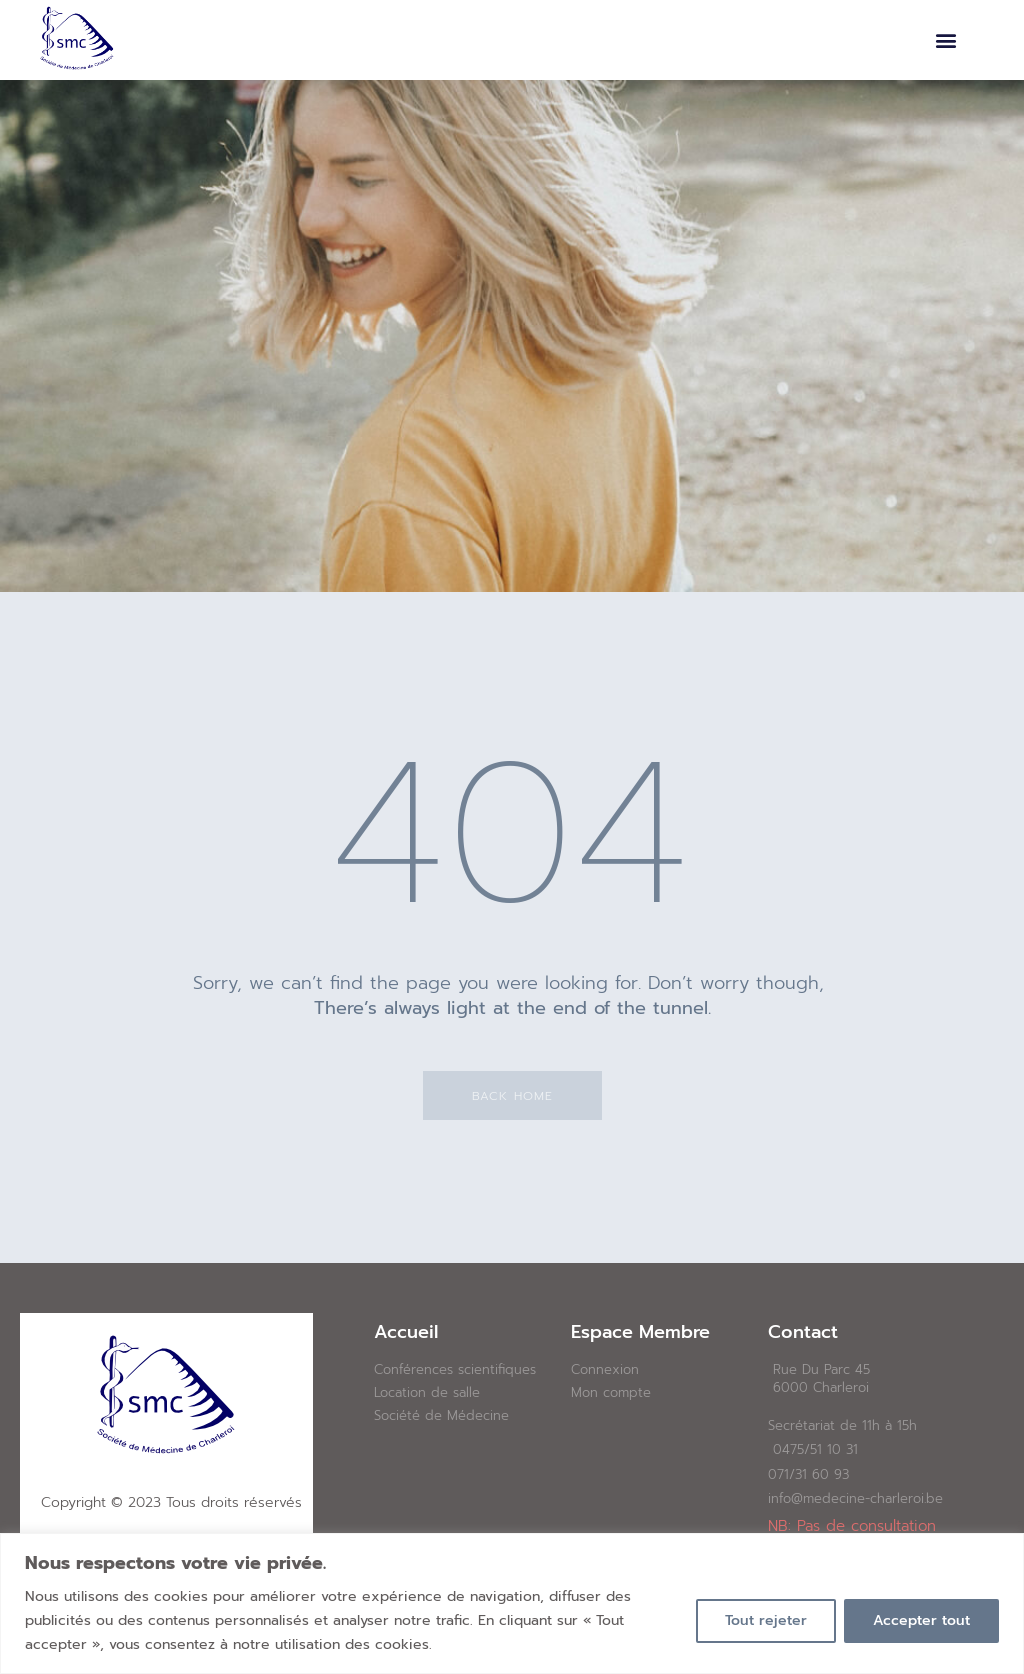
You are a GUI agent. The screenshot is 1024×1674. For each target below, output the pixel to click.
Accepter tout (921, 1620)
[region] (512, 1603)
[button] (946, 40)
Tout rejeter (766, 1620)
